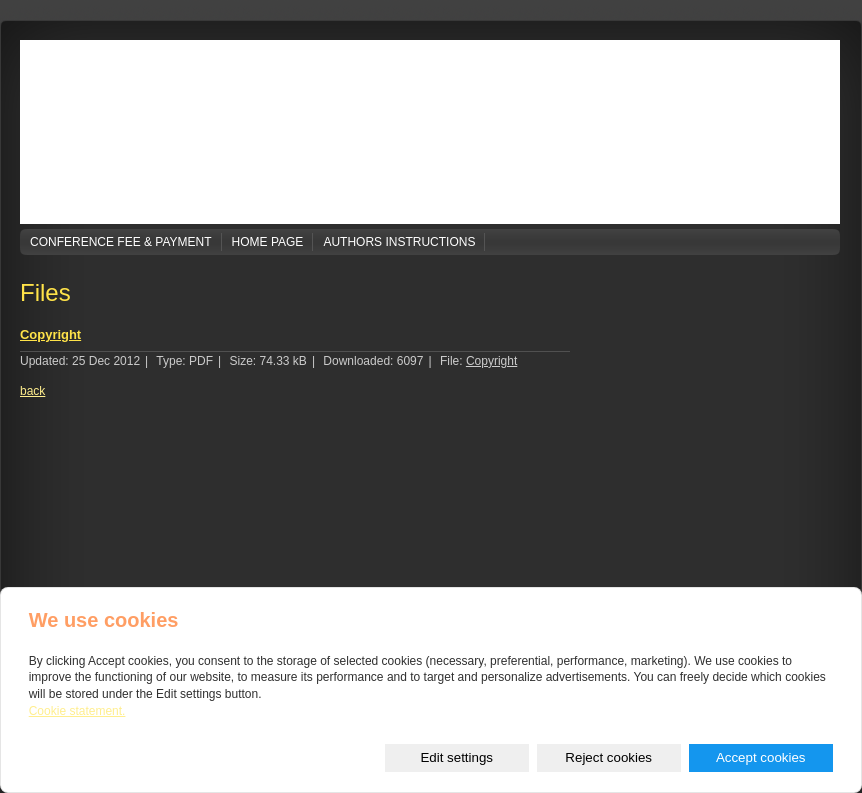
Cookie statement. (77, 711)
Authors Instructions (399, 242)
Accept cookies (761, 757)
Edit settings (456, 757)
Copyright (50, 334)
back (32, 391)
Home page (268, 242)
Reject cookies (608, 757)
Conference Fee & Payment (121, 242)
